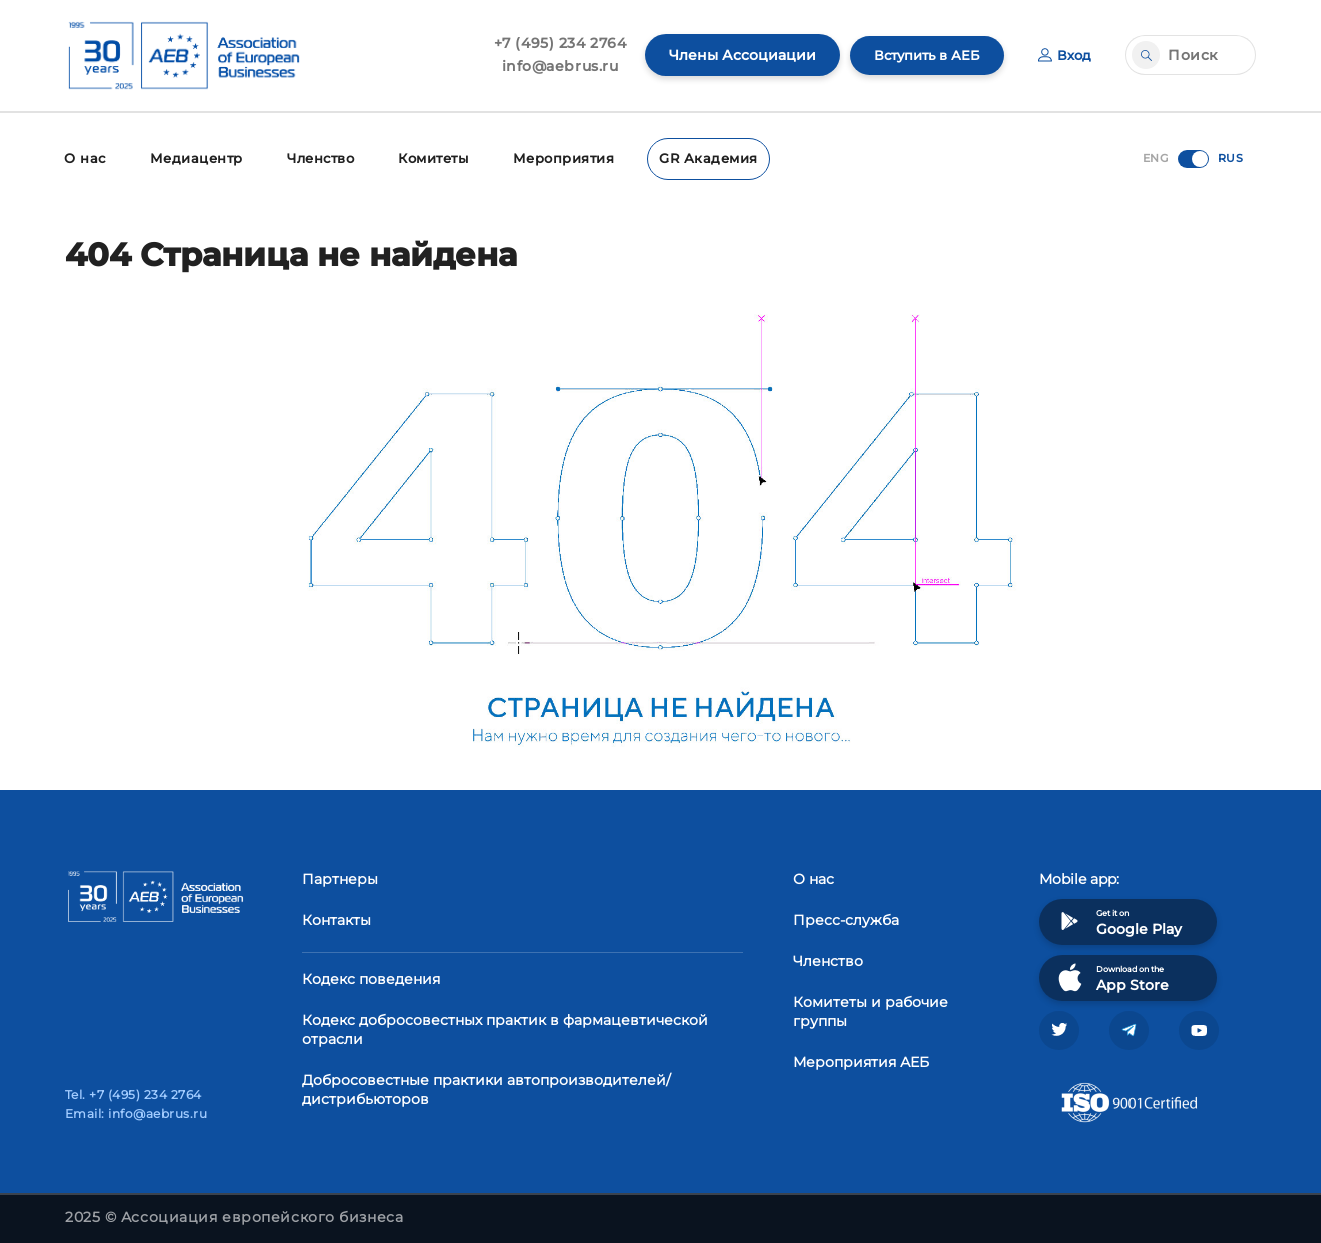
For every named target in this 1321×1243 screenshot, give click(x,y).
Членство (312, 157)
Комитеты (425, 157)
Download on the (1111, 974)
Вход (1063, 55)
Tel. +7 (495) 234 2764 (133, 1094)
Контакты (336, 917)
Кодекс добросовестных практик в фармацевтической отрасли (505, 1026)
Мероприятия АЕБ (861, 1059)
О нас (83, 157)
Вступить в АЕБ (921, 55)
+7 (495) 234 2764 (550, 43)
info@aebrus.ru (550, 66)
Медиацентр (191, 157)
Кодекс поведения (371, 976)
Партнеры (340, 876)
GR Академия (691, 157)
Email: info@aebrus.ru (136, 1113)
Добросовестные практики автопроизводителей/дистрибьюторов (486, 1086)
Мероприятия (552, 157)
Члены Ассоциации (732, 55)
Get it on (1118, 918)
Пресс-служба (846, 917)
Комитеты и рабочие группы (870, 1008)
